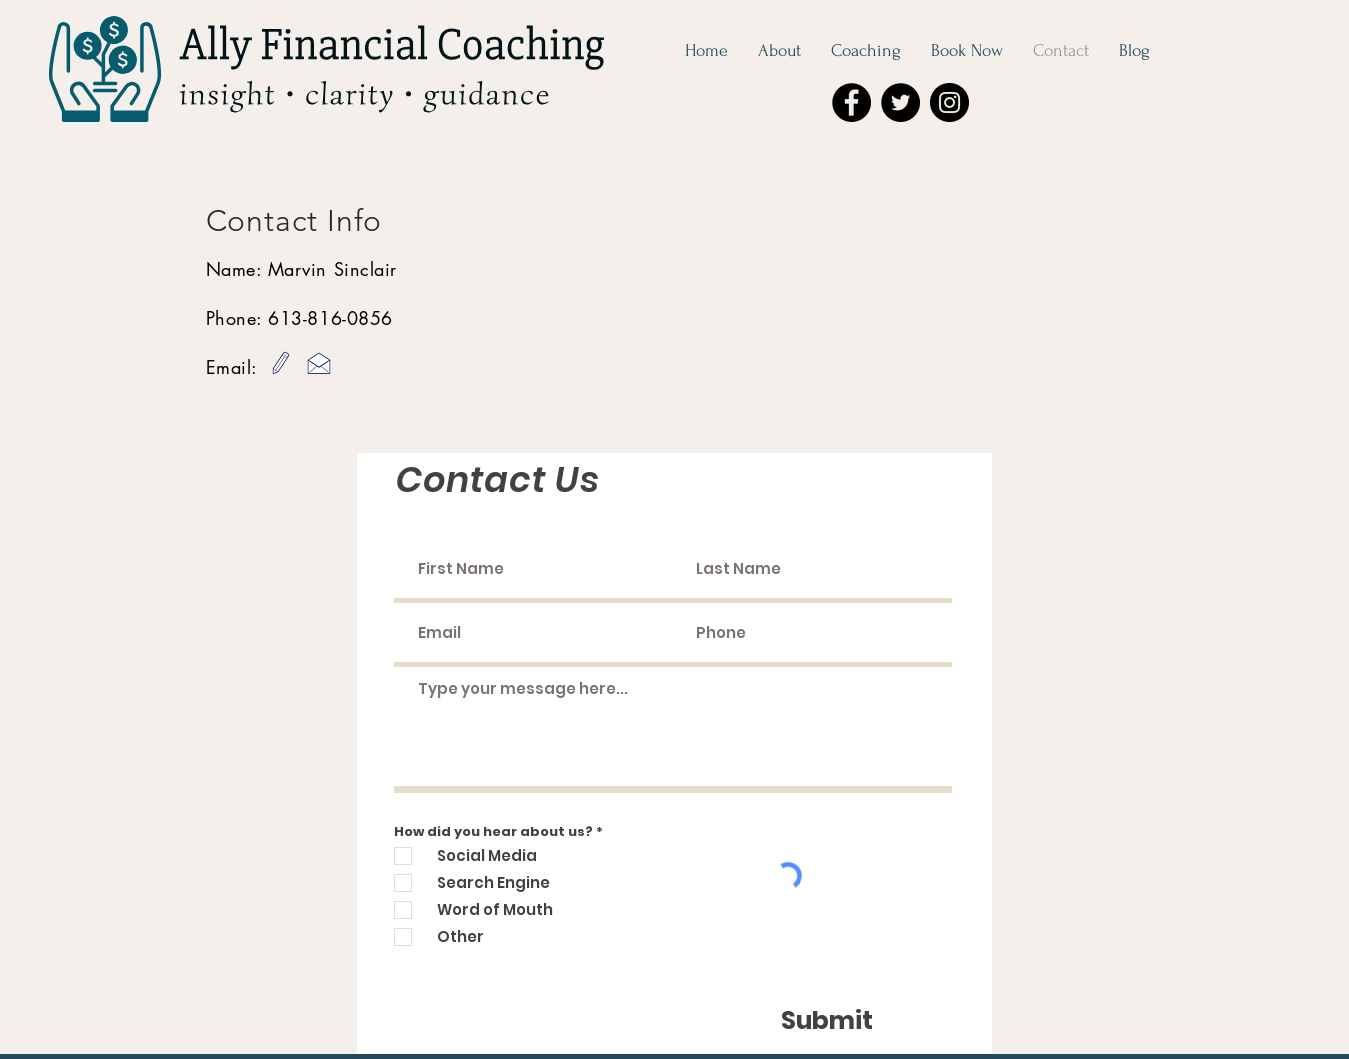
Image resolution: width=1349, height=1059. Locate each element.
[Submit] (827, 1021)
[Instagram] (949, 102)
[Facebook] (851, 102)
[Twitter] (900, 102)
